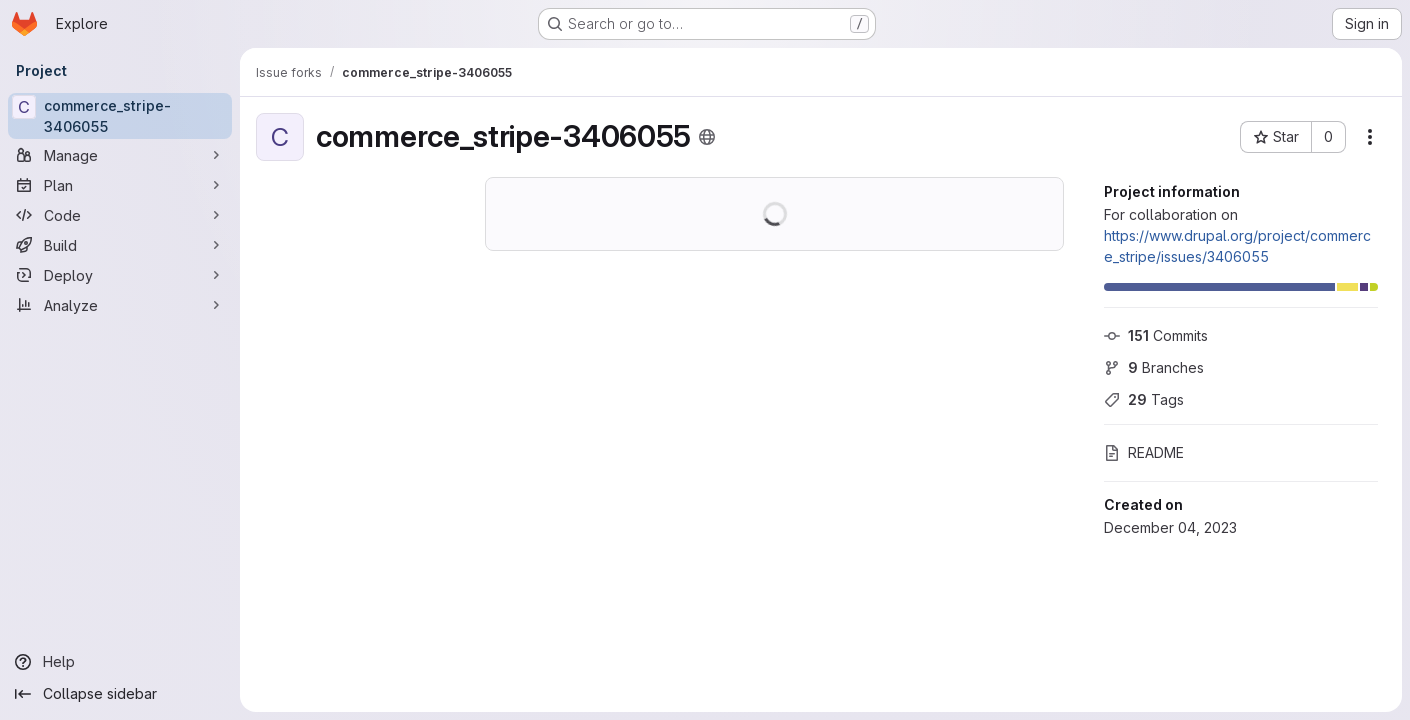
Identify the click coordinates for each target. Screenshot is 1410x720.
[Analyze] (120, 305)
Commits (1156, 335)
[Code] (120, 215)
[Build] (120, 245)
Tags (1144, 399)
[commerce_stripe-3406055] (120, 116)
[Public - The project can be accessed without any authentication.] (707, 137)
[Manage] (120, 155)
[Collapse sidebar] (120, 694)
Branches (1154, 367)
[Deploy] (120, 275)
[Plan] (120, 185)
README (1144, 452)
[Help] (120, 662)
